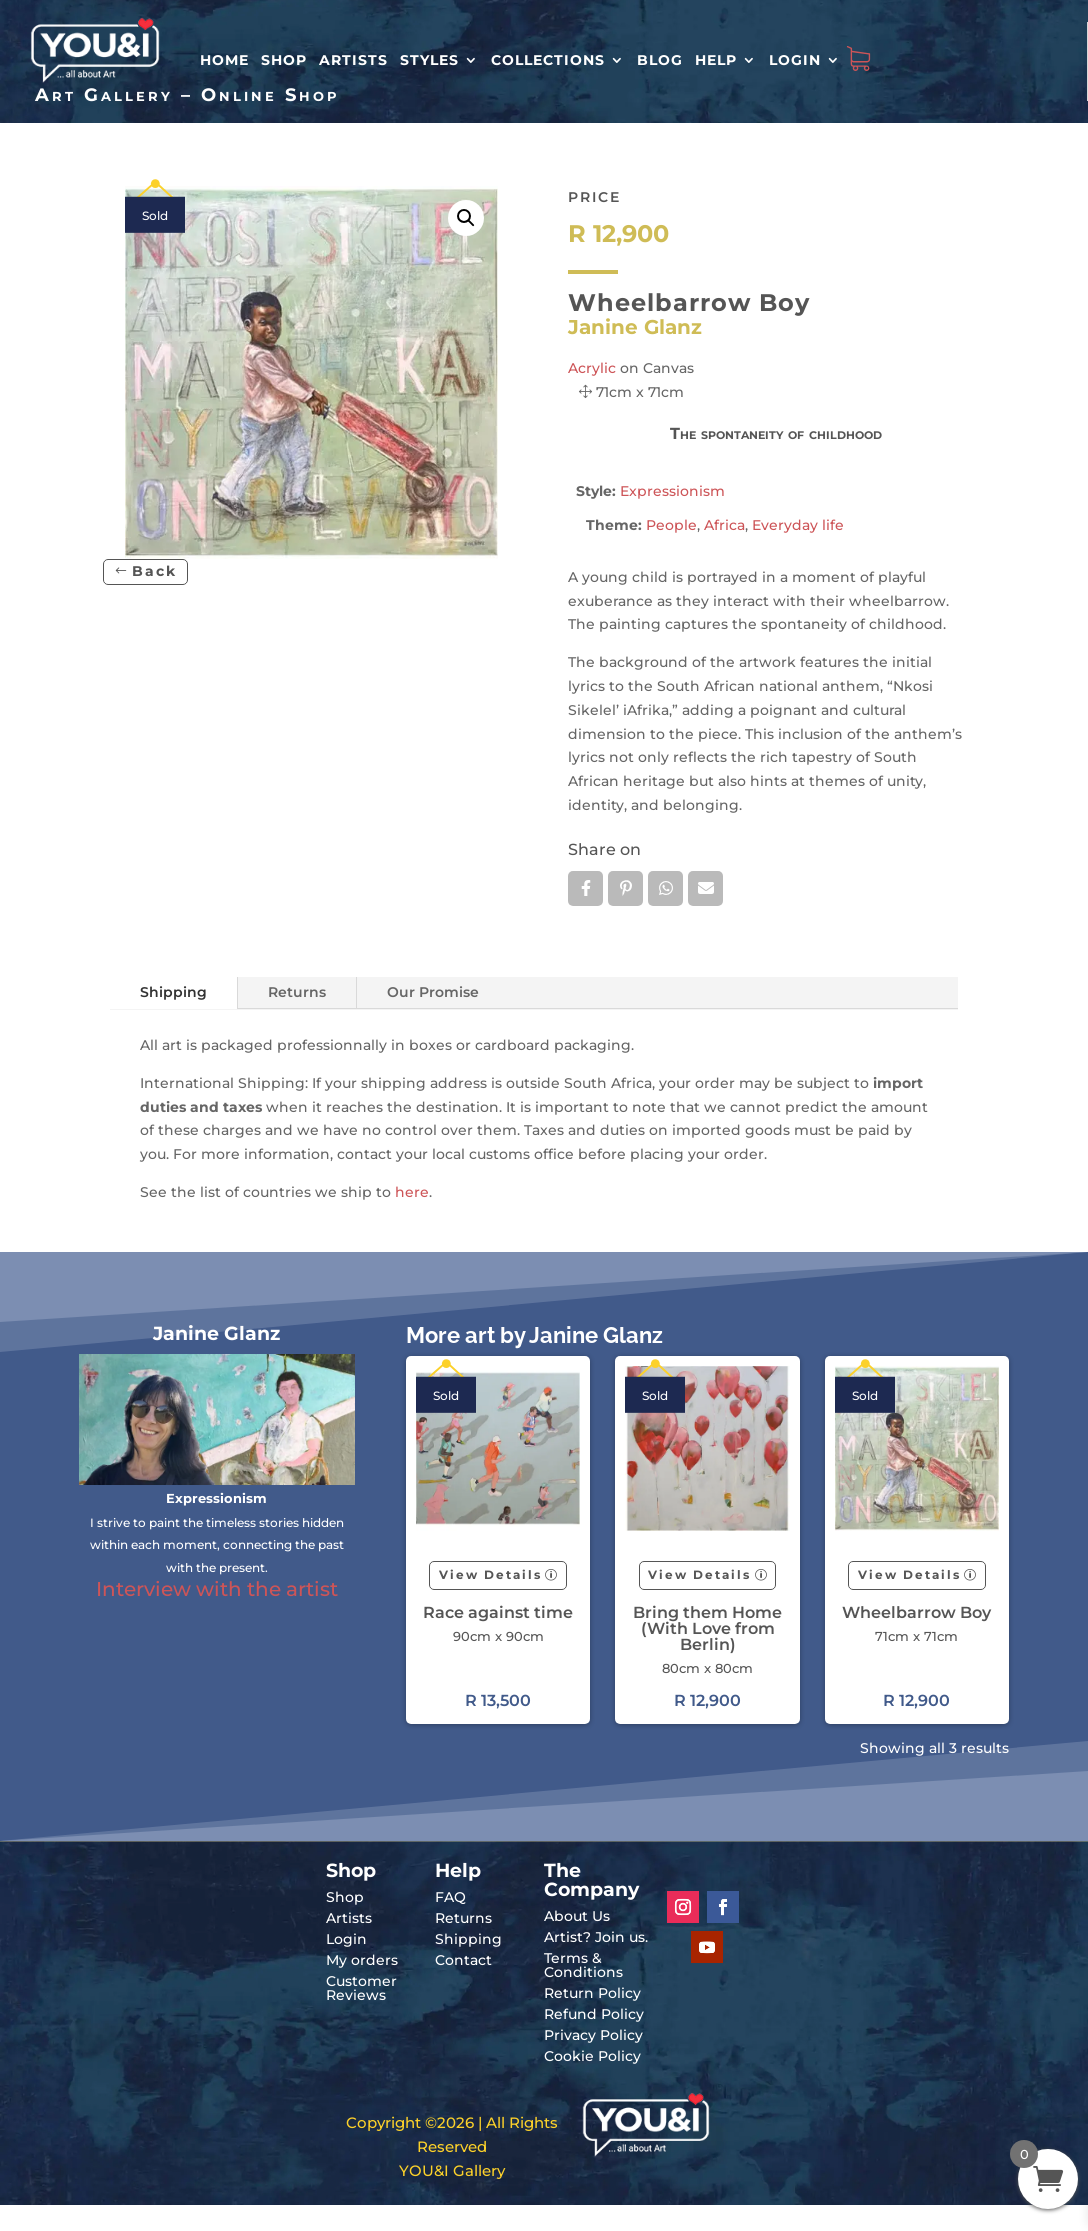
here (412, 1192)
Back (154, 571)
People (671, 525)
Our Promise (433, 992)
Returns (297, 992)
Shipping (173, 992)
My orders (362, 1960)
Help (716, 60)
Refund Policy (594, 2014)
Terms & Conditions (583, 1965)
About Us (577, 1916)
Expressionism (672, 491)
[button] (466, 218)
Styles (429, 60)
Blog (660, 60)
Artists (353, 60)
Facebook (585, 888)
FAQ (450, 1897)
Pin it (625, 888)
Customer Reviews (361, 1988)
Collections (548, 60)
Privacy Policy (593, 2035)
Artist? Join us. (596, 1937)
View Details (490, 1574)
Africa (724, 525)
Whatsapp (665, 888)
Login (795, 60)
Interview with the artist (217, 1589)
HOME (224, 60)
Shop (284, 60)
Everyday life (798, 525)
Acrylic (592, 368)
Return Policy (592, 1993)
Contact (463, 1960)
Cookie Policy (592, 2056)
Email (705, 888)
